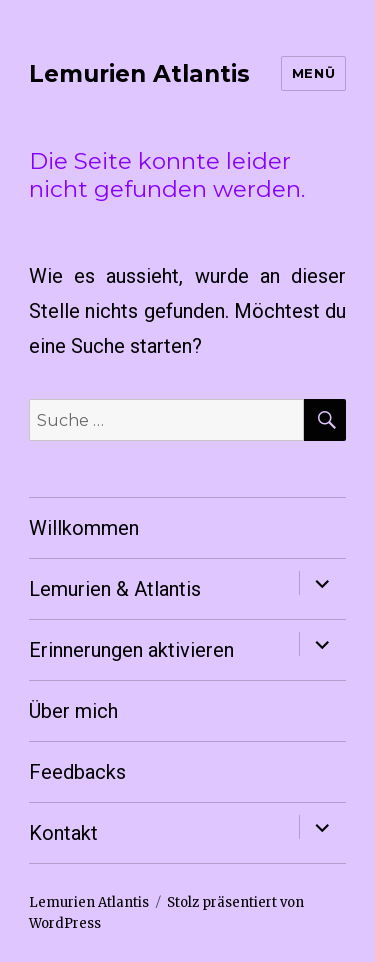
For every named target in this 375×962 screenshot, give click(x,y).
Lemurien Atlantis (139, 74)
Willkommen (84, 528)
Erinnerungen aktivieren (131, 650)
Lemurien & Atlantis (115, 589)
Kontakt (63, 833)
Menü (313, 73)
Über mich (73, 711)
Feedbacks (77, 772)
